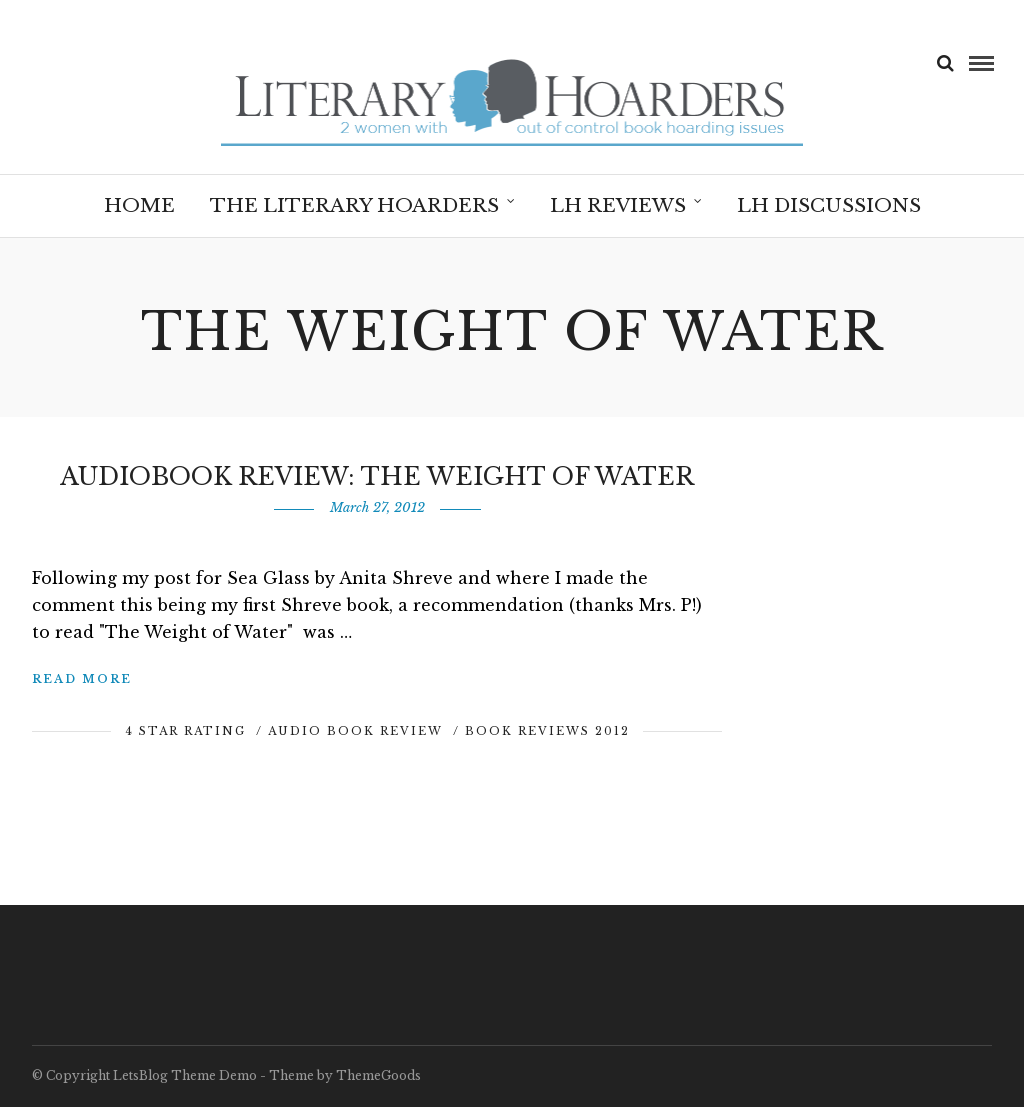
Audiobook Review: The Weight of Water (377, 476)
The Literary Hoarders (354, 205)
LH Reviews (618, 205)
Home (139, 205)
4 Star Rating (185, 731)
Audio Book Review (355, 731)
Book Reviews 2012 (547, 731)
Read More (82, 679)
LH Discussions (829, 205)
